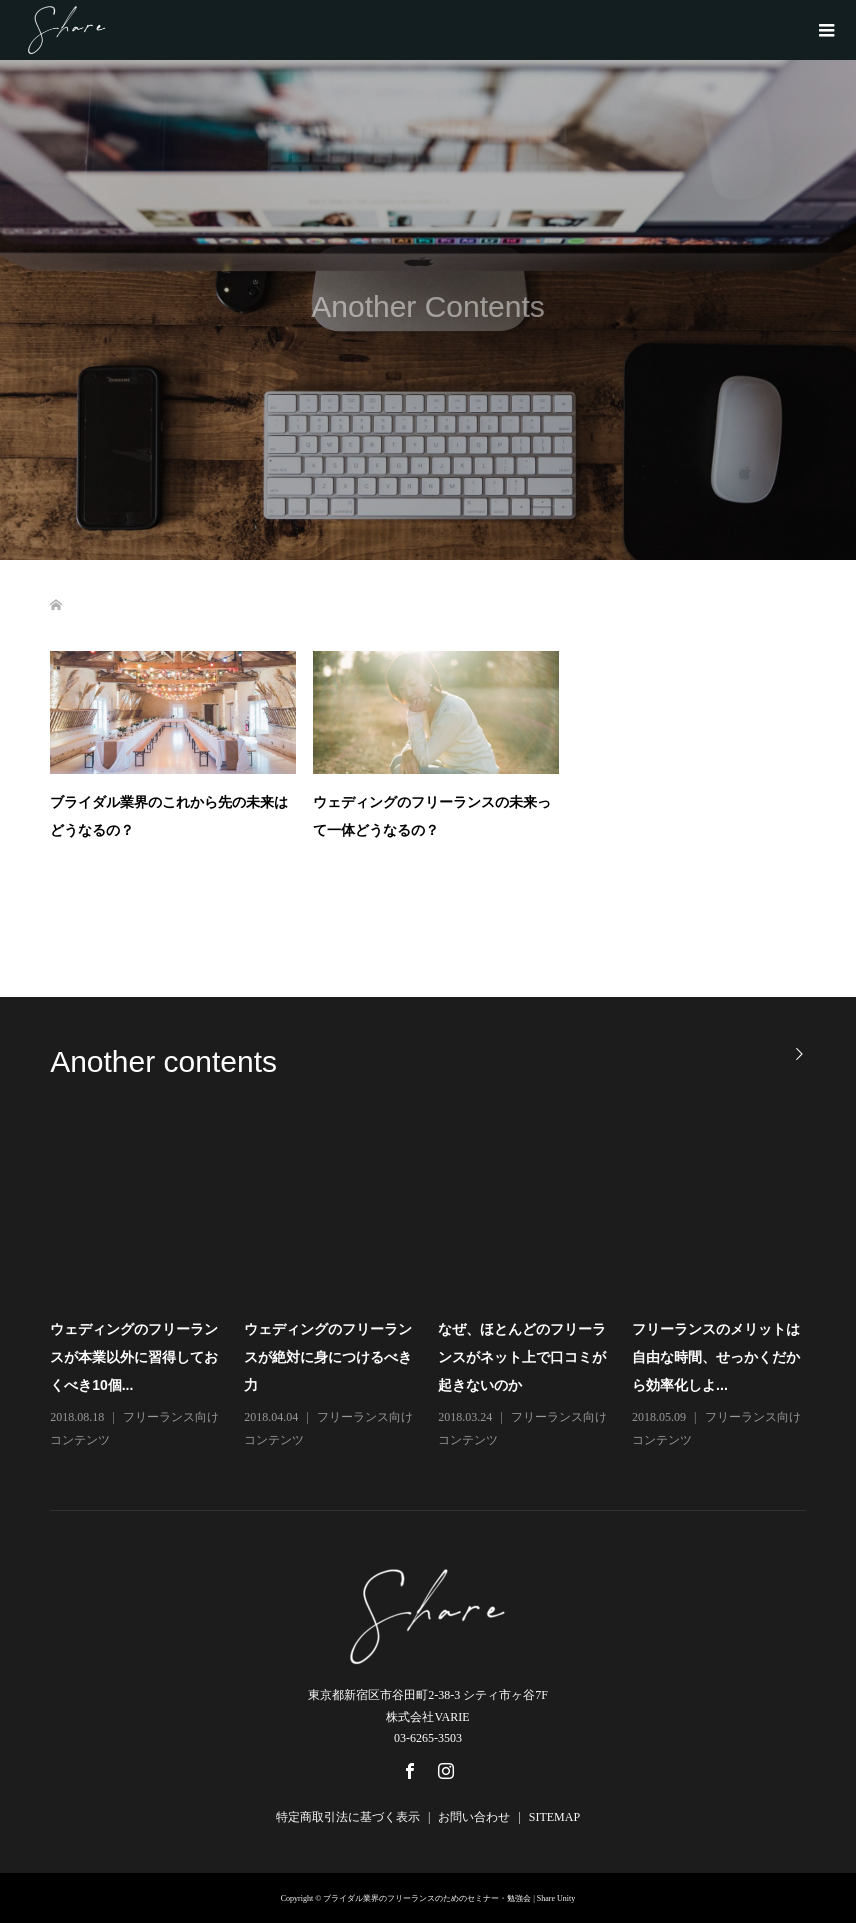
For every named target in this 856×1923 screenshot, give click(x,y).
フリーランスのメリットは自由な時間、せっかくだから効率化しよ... (716, 1357)
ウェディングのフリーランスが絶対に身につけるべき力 (328, 1357)
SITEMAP (554, 1817)
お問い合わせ (474, 1817)
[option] (438, 1289)
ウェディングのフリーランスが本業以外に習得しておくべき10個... (134, 1357)
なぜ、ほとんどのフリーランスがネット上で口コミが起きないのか (522, 1357)
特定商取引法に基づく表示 (348, 1817)
